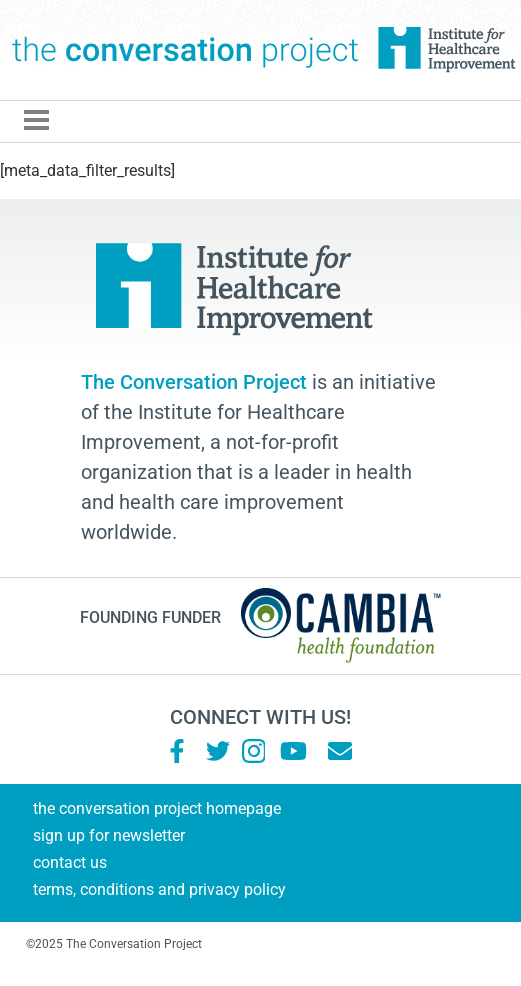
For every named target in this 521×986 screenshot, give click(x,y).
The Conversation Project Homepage (157, 808)
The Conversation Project (185, 50)
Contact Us (70, 862)
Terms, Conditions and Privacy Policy (159, 889)
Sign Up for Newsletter (109, 835)
